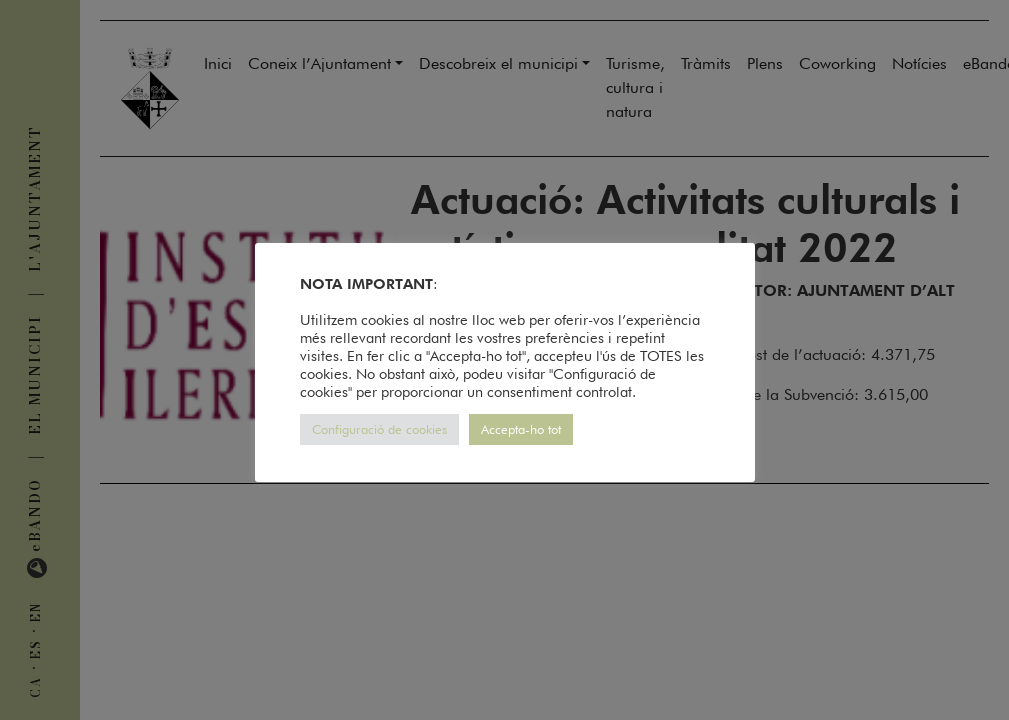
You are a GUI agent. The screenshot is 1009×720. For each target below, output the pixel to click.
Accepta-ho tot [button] (521, 429)
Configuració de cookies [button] (379, 429)
